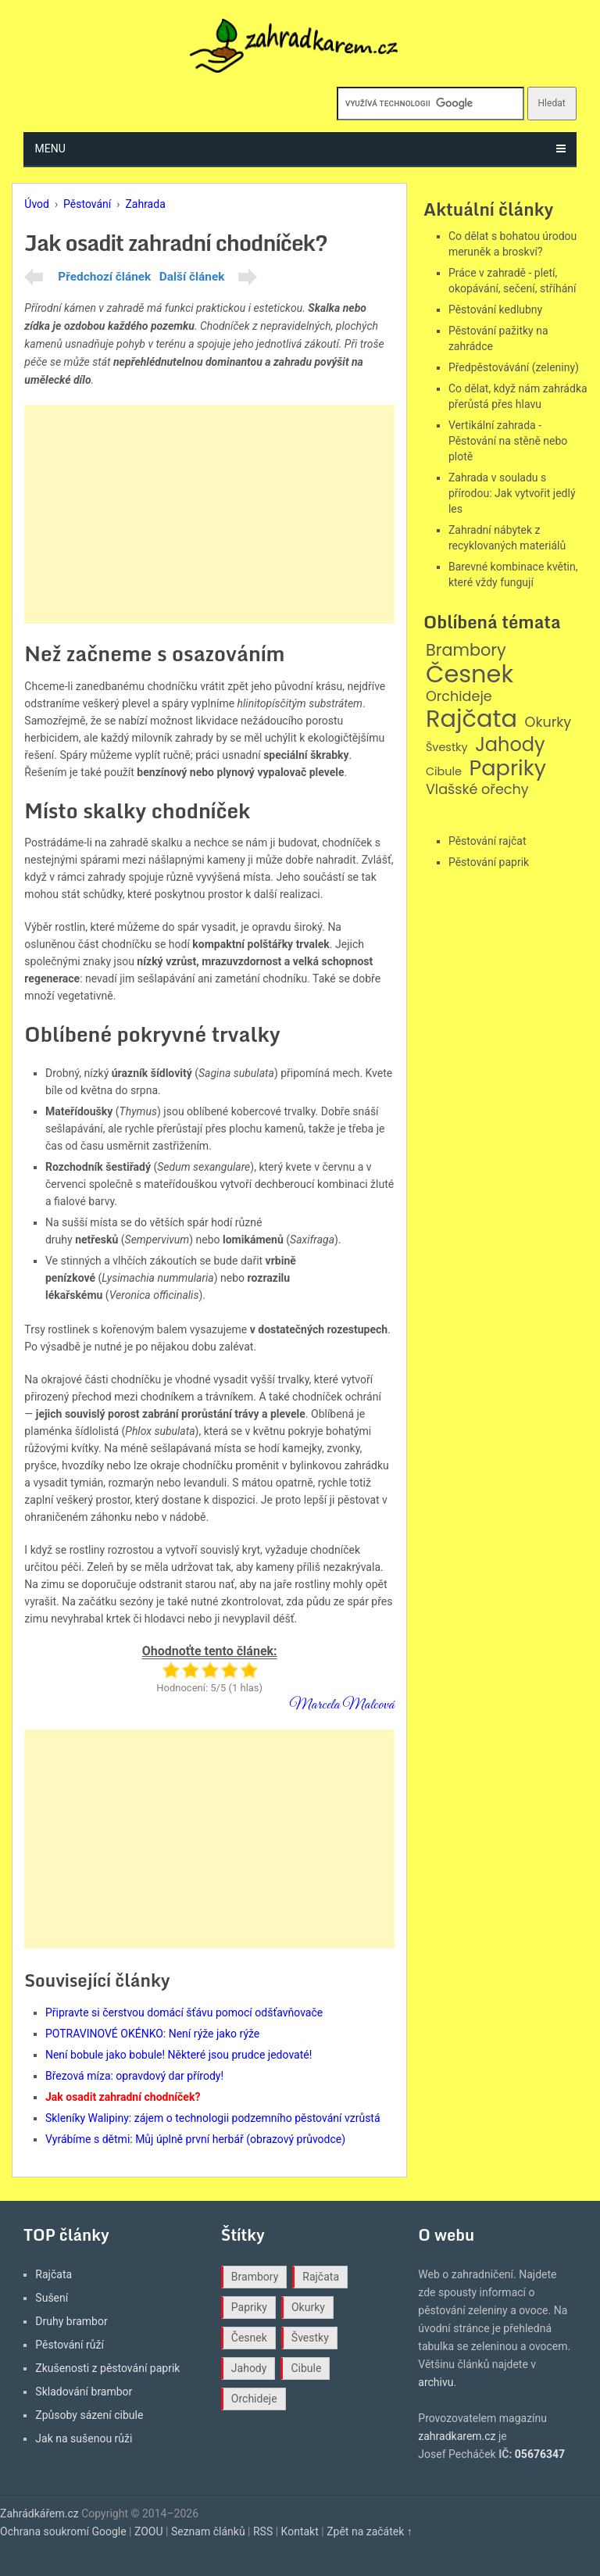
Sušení (51, 2298)
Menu (50, 148)
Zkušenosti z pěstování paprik (107, 2368)
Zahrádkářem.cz (39, 2513)
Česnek (469, 674)
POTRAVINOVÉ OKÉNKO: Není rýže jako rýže (152, 2033)
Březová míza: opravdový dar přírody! (134, 2076)
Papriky (507, 769)
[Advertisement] (209, 514)
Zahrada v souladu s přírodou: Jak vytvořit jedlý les (512, 493)
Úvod (36, 204)
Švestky (447, 747)
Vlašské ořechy (477, 790)
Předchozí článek (104, 277)
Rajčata (471, 719)
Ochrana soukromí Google (63, 2531)
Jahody (510, 745)
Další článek (192, 277)
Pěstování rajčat (487, 841)
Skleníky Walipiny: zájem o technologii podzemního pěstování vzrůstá (212, 2118)
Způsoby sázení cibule (89, 2415)
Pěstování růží (69, 2344)
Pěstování (87, 204)
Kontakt (300, 2531)
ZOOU (148, 2531)
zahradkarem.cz (456, 2436)
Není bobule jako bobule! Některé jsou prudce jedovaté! (178, 2054)
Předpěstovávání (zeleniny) (513, 367)
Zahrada (145, 204)
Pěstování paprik (488, 862)
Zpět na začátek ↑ (369, 2531)
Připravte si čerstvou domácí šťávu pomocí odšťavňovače (184, 2012)
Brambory (466, 650)
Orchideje (459, 697)
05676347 (540, 2454)
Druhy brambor (71, 2321)
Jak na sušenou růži (83, 2438)
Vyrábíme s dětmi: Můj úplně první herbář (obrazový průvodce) (195, 2139)
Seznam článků (208, 2531)
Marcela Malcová (342, 1705)
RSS (263, 2531)
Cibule (444, 771)
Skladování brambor (83, 2391)
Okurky (548, 722)
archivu (435, 2382)
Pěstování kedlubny (495, 309)
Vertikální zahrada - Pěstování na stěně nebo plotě (507, 441)
